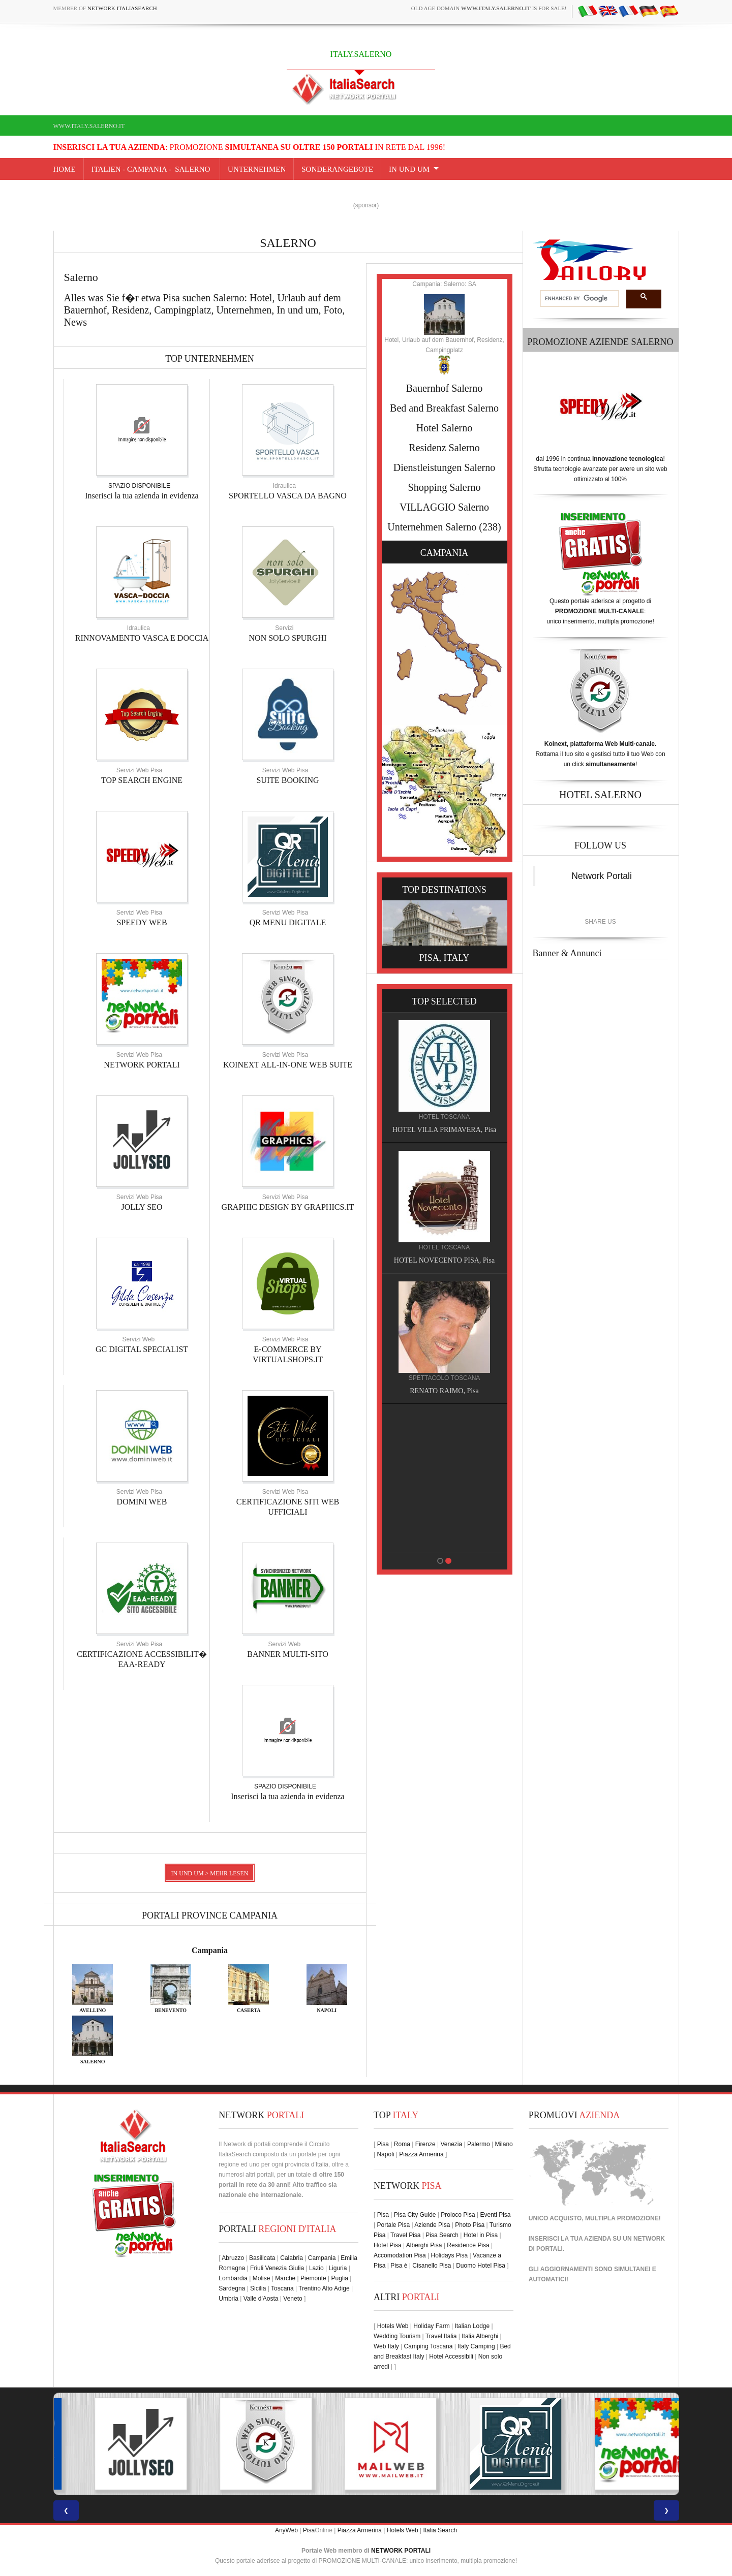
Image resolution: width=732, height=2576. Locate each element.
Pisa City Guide (415, 2214)
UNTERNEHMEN (257, 169)
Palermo (478, 2144)
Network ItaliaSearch (122, 8)
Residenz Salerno (444, 447)
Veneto (292, 2298)
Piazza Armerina (421, 2154)
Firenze (425, 2144)
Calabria (291, 2257)
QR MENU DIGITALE (288, 922)
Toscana (282, 2288)
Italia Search (440, 2530)
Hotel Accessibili (451, 2356)
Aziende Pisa (432, 2224)
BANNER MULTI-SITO (287, 1654)
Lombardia (233, 2278)
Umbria (228, 2298)
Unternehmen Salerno (431, 526)
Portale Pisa (393, 2224)
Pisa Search (442, 2235)
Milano (503, 2144)
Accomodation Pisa (400, 2255)
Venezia (451, 2144)
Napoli (385, 2154)
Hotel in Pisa (481, 2235)
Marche (285, 2278)
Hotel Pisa (388, 2245)
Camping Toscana (428, 2346)
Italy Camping (476, 2346)
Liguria (337, 2268)
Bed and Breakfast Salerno (444, 408)
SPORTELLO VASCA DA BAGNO (288, 495)
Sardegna (232, 2288)
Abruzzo (233, 2257)
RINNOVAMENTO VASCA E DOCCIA (141, 638)
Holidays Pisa (449, 2255)
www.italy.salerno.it (89, 126)
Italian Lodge (472, 2326)
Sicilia (258, 2288)
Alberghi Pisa (424, 2245)
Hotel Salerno (444, 427)
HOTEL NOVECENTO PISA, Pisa (449, 1260)
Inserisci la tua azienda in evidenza (141, 495)
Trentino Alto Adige (323, 2288)
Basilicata (262, 2257)
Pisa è (398, 2265)
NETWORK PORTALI (141, 1064)
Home (64, 169)
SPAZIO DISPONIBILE (139, 485)
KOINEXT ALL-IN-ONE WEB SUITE (287, 1064)
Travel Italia (441, 2336)
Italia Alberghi (480, 2336)
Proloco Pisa (458, 2214)
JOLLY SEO (142, 1207)
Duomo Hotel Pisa (480, 2265)
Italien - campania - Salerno (152, 169)
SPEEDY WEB (141, 922)
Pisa (383, 2144)
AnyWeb (286, 2530)
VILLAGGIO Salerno (444, 507)
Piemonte (313, 2278)
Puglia (339, 2278)
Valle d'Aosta (261, 2298)
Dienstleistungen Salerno (444, 467)
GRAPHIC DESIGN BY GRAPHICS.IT (288, 1207)
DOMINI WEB (142, 1501)
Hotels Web (393, 2326)
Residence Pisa (468, 2245)
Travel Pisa (405, 2235)
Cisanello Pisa (431, 2265)
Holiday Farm (431, 2326)
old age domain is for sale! (489, 8)
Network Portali (601, 876)
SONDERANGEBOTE (337, 169)
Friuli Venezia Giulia (277, 2268)
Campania (210, 1950)
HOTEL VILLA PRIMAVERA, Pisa (449, 1130)
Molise (261, 2278)
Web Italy (386, 2346)
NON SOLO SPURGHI (288, 638)
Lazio (316, 2268)
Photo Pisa (469, 2224)
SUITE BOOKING (287, 780)
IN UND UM (409, 169)
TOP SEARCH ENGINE (141, 780)
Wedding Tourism (397, 2336)
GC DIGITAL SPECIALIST (142, 1349)
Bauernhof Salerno (444, 388)
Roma (402, 2144)
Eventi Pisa (495, 2214)
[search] (578, 299)
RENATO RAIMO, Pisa (449, 1391)
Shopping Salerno (444, 487)
